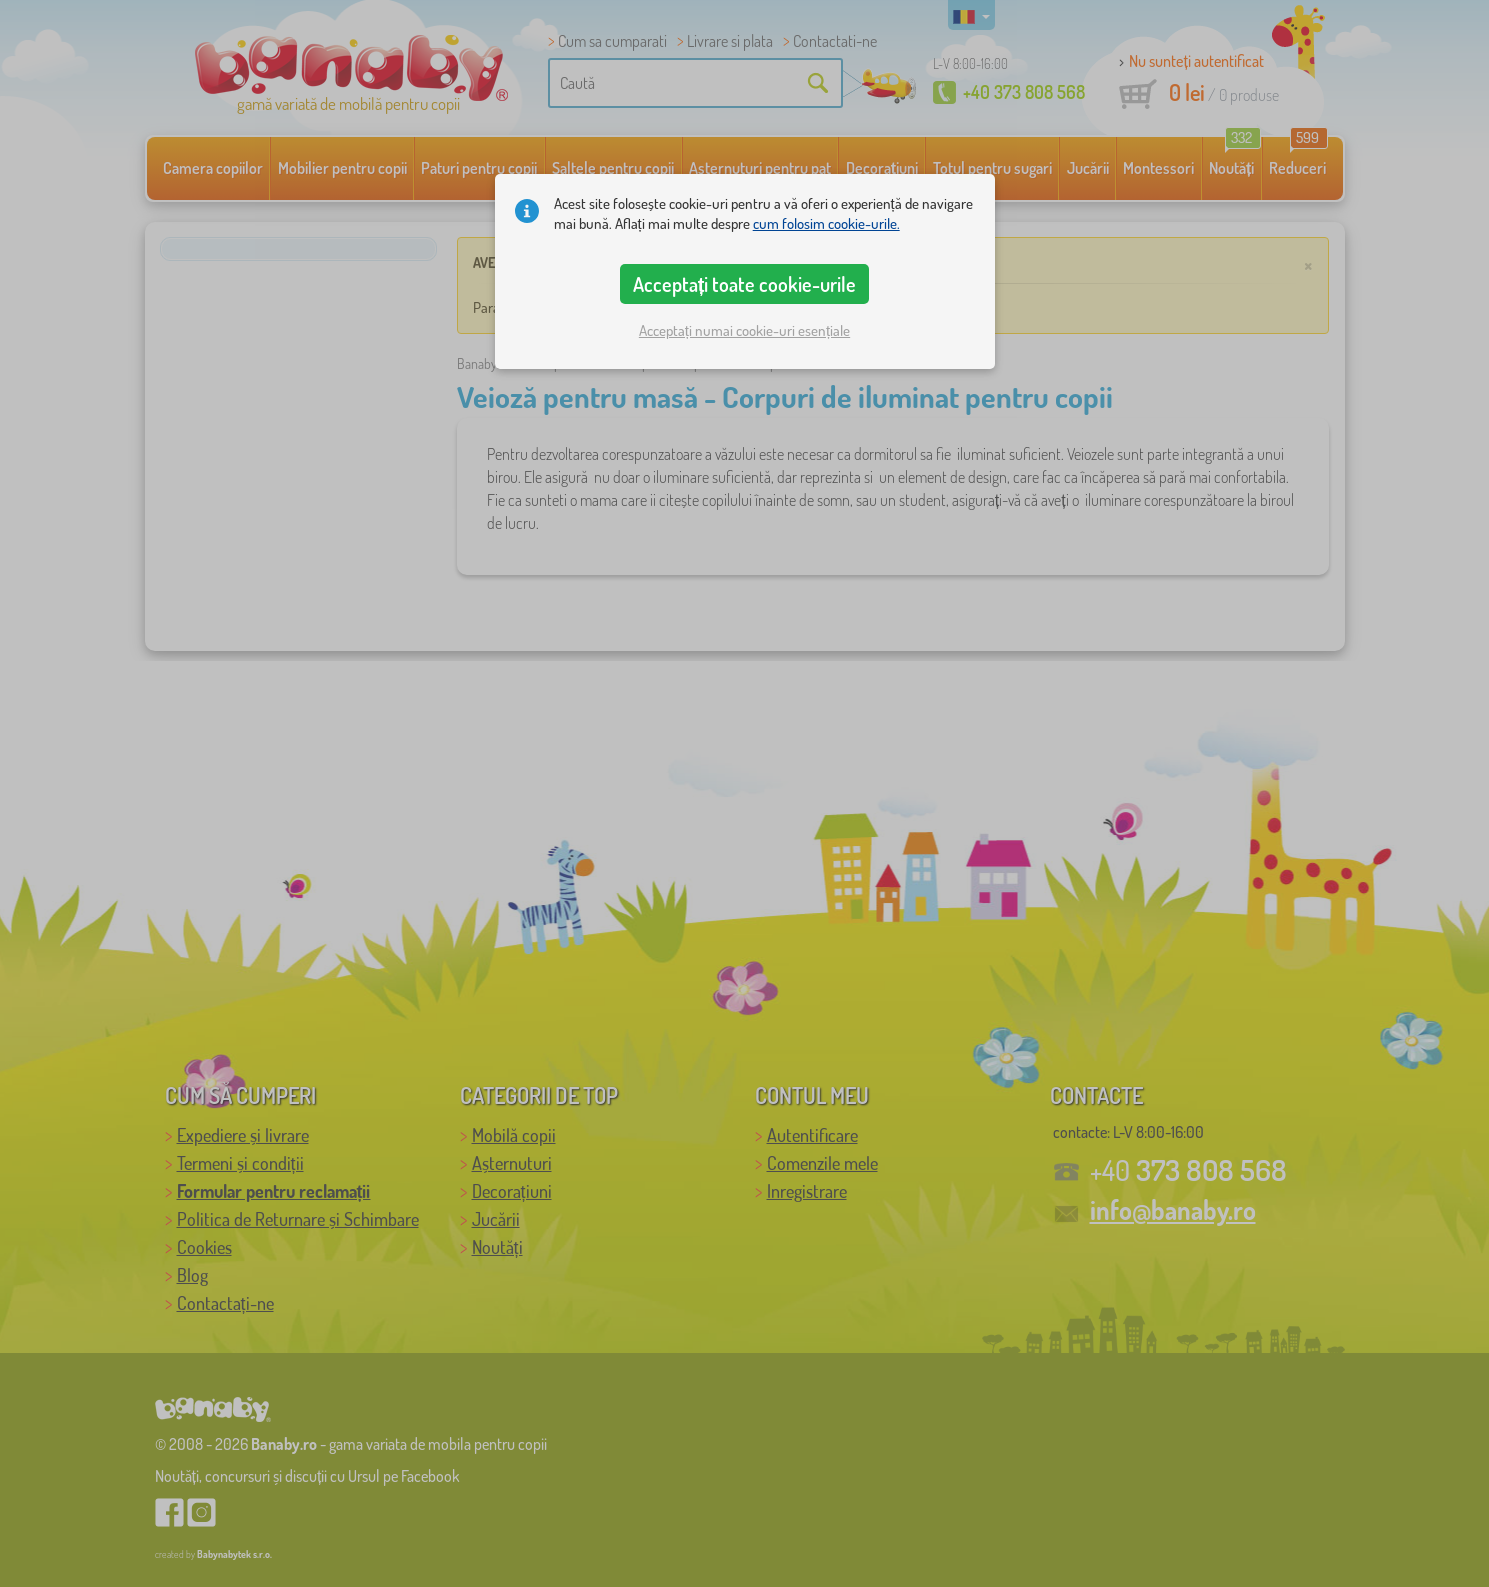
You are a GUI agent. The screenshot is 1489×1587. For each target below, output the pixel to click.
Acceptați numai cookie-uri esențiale (744, 330)
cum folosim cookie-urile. (826, 223)
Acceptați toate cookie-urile (745, 284)
